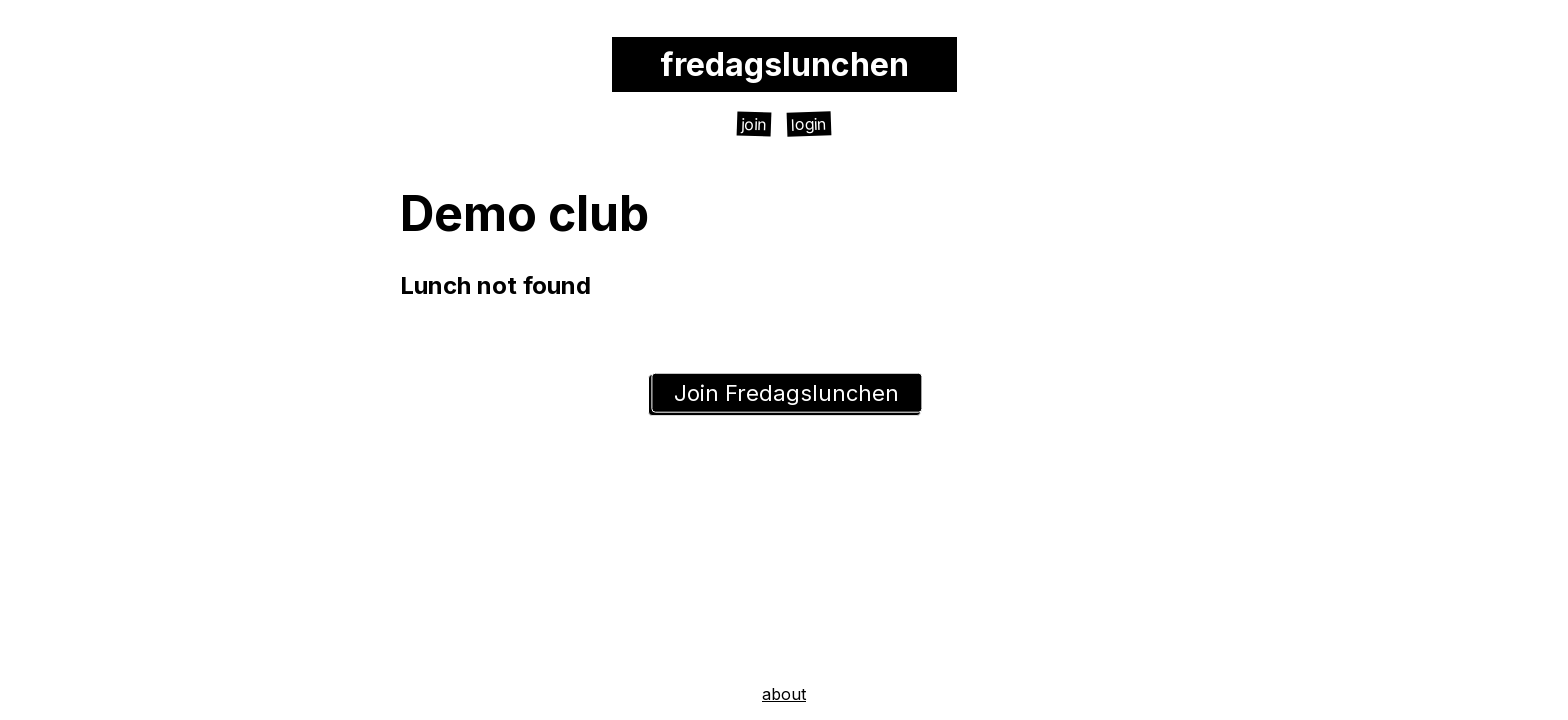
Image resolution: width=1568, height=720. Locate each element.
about (784, 694)
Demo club (524, 213)
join (754, 124)
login (809, 124)
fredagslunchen (784, 64)
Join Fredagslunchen (786, 393)
